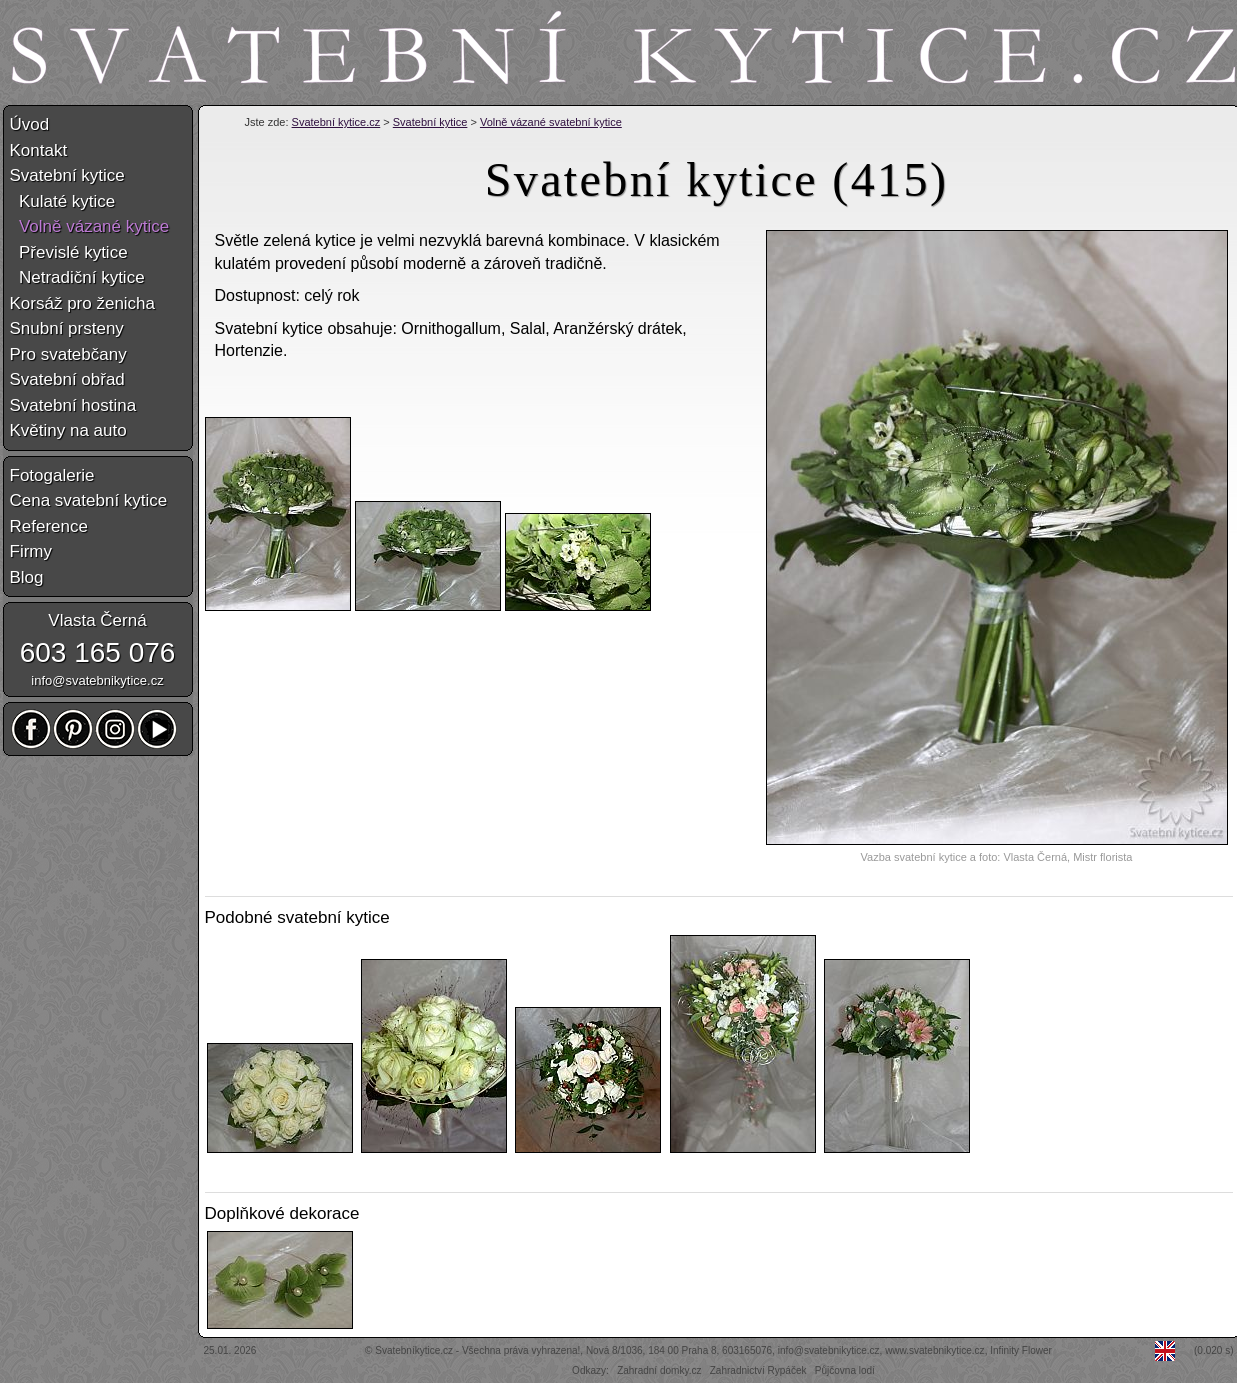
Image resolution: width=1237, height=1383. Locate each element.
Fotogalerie (52, 475)
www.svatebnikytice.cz (934, 1350)
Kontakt (39, 150)
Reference (49, 526)
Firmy (31, 551)
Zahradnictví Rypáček (758, 1370)
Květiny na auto (68, 430)
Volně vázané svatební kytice (551, 122)
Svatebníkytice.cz (414, 1350)
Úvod (30, 124)
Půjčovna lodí (845, 1370)
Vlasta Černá (97, 620)
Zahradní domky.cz (659, 1370)
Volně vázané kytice (90, 226)
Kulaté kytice (63, 201)
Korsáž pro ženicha (83, 303)
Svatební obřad (67, 379)
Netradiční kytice (77, 277)
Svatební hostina (73, 405)
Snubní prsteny (67, 328)
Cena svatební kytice (89, 500)
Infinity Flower (1021, 1350)
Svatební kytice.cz (336, 122)
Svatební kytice (430, 122)
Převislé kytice (69, 252)
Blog (27, 577)
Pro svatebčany (68, 354)
